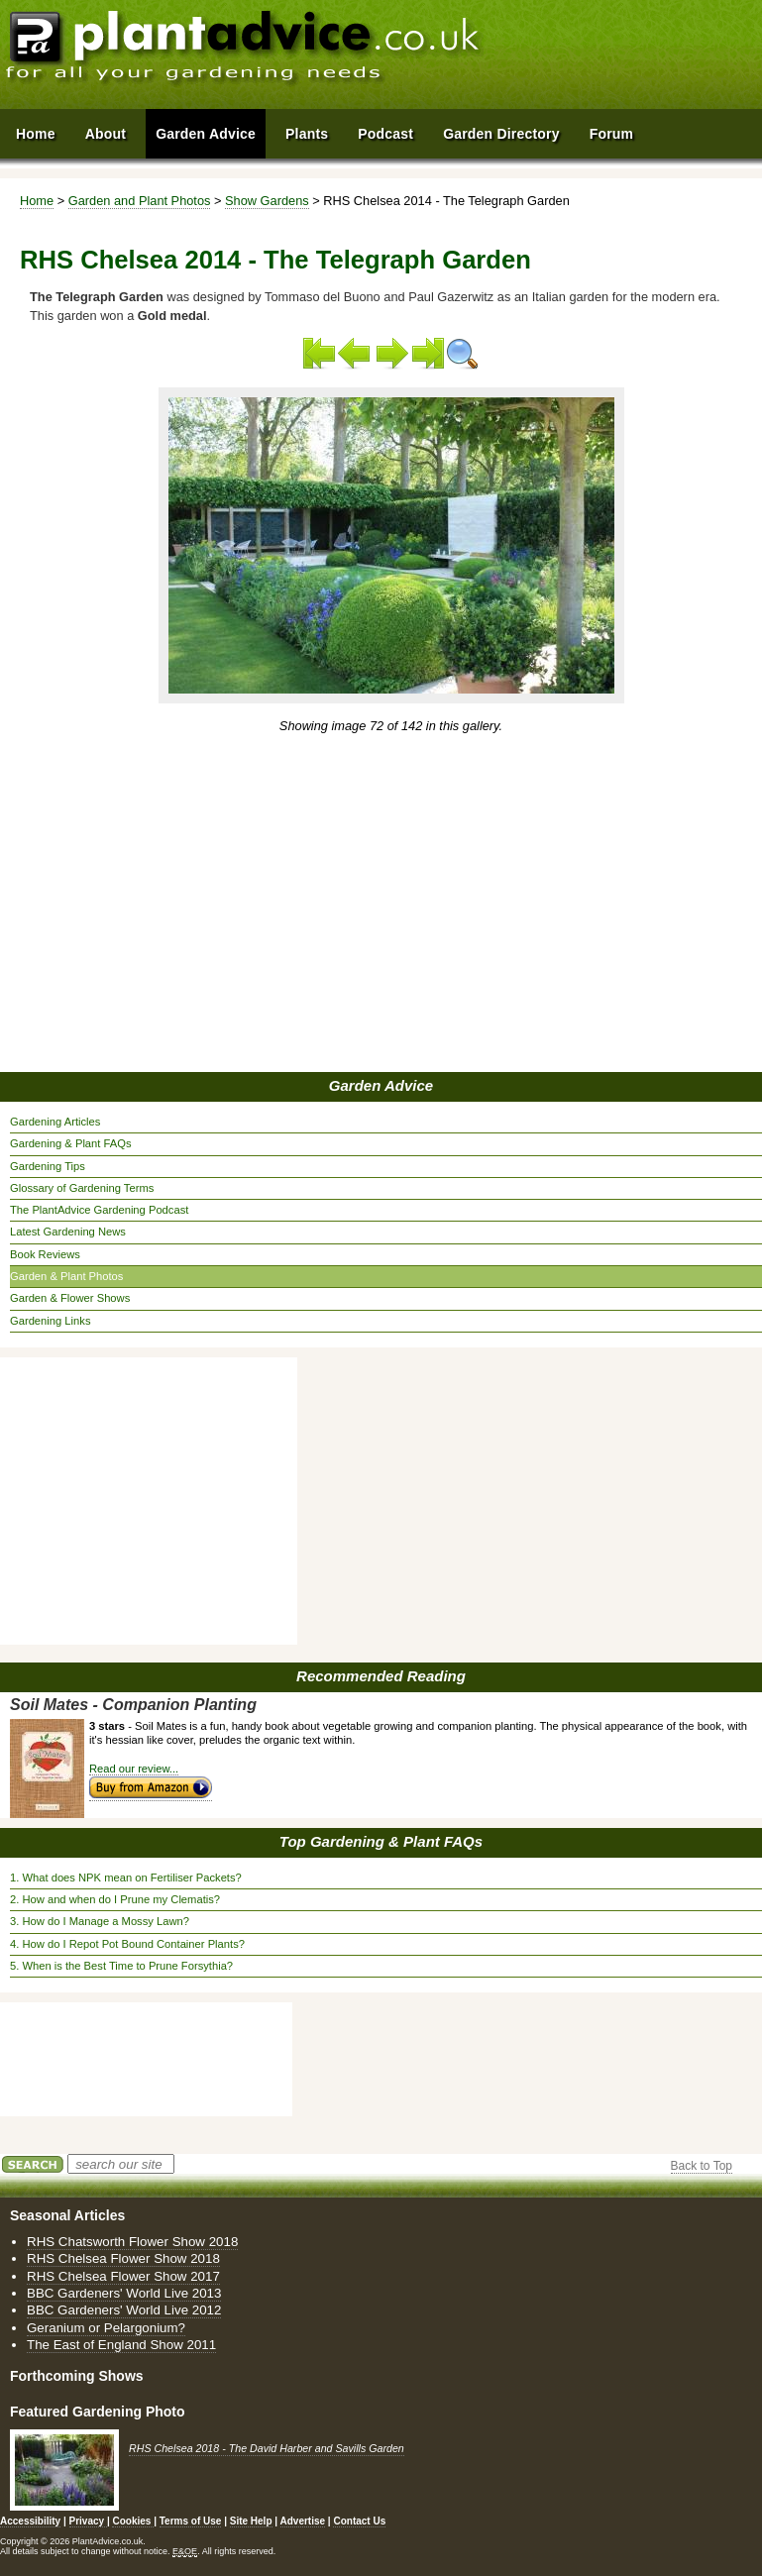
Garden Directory (501, 134)
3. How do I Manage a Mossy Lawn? (99, 1921)
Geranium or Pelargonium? (106, 2327)
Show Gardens (267, 200)
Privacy (88, 2521)
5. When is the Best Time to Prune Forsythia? (121, 1966)
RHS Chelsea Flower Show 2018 (123, 2258)
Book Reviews (45, 1254)
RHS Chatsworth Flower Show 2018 (132, 2241)
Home (37, 200)
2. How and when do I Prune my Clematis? (115, 1899)
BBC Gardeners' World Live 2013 (124, 2293)
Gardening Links (50, 1321)
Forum (612, 134)
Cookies (133, 2521)
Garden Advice (381, 1085)
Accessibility (30, 2521)
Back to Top (701, 2166)
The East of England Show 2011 (121, 2344)
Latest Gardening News (68, 1231)
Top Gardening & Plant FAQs (381, 1841)
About (105, 134)
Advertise (303, 2521)
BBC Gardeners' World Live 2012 (124, 2310)
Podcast (385, 134)
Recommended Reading (381, 1675)
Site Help (251, 2521)
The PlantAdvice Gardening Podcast (99, 1210)
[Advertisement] (295, 904)
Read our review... (133, 1768)
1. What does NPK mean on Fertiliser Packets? (126, 1877)
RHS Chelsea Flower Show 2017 (123, 2276)
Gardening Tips (47, 1166)
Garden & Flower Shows (70, 1298)
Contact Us (359, 2521)
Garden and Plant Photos (139, 200)
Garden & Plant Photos (66, 1276)
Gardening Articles (55, 1121)
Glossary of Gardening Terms (82, 1188)
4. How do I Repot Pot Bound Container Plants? (127, 1944)
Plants (306, 134)
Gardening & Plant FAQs (71, 1143)
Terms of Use (191, 2521)
